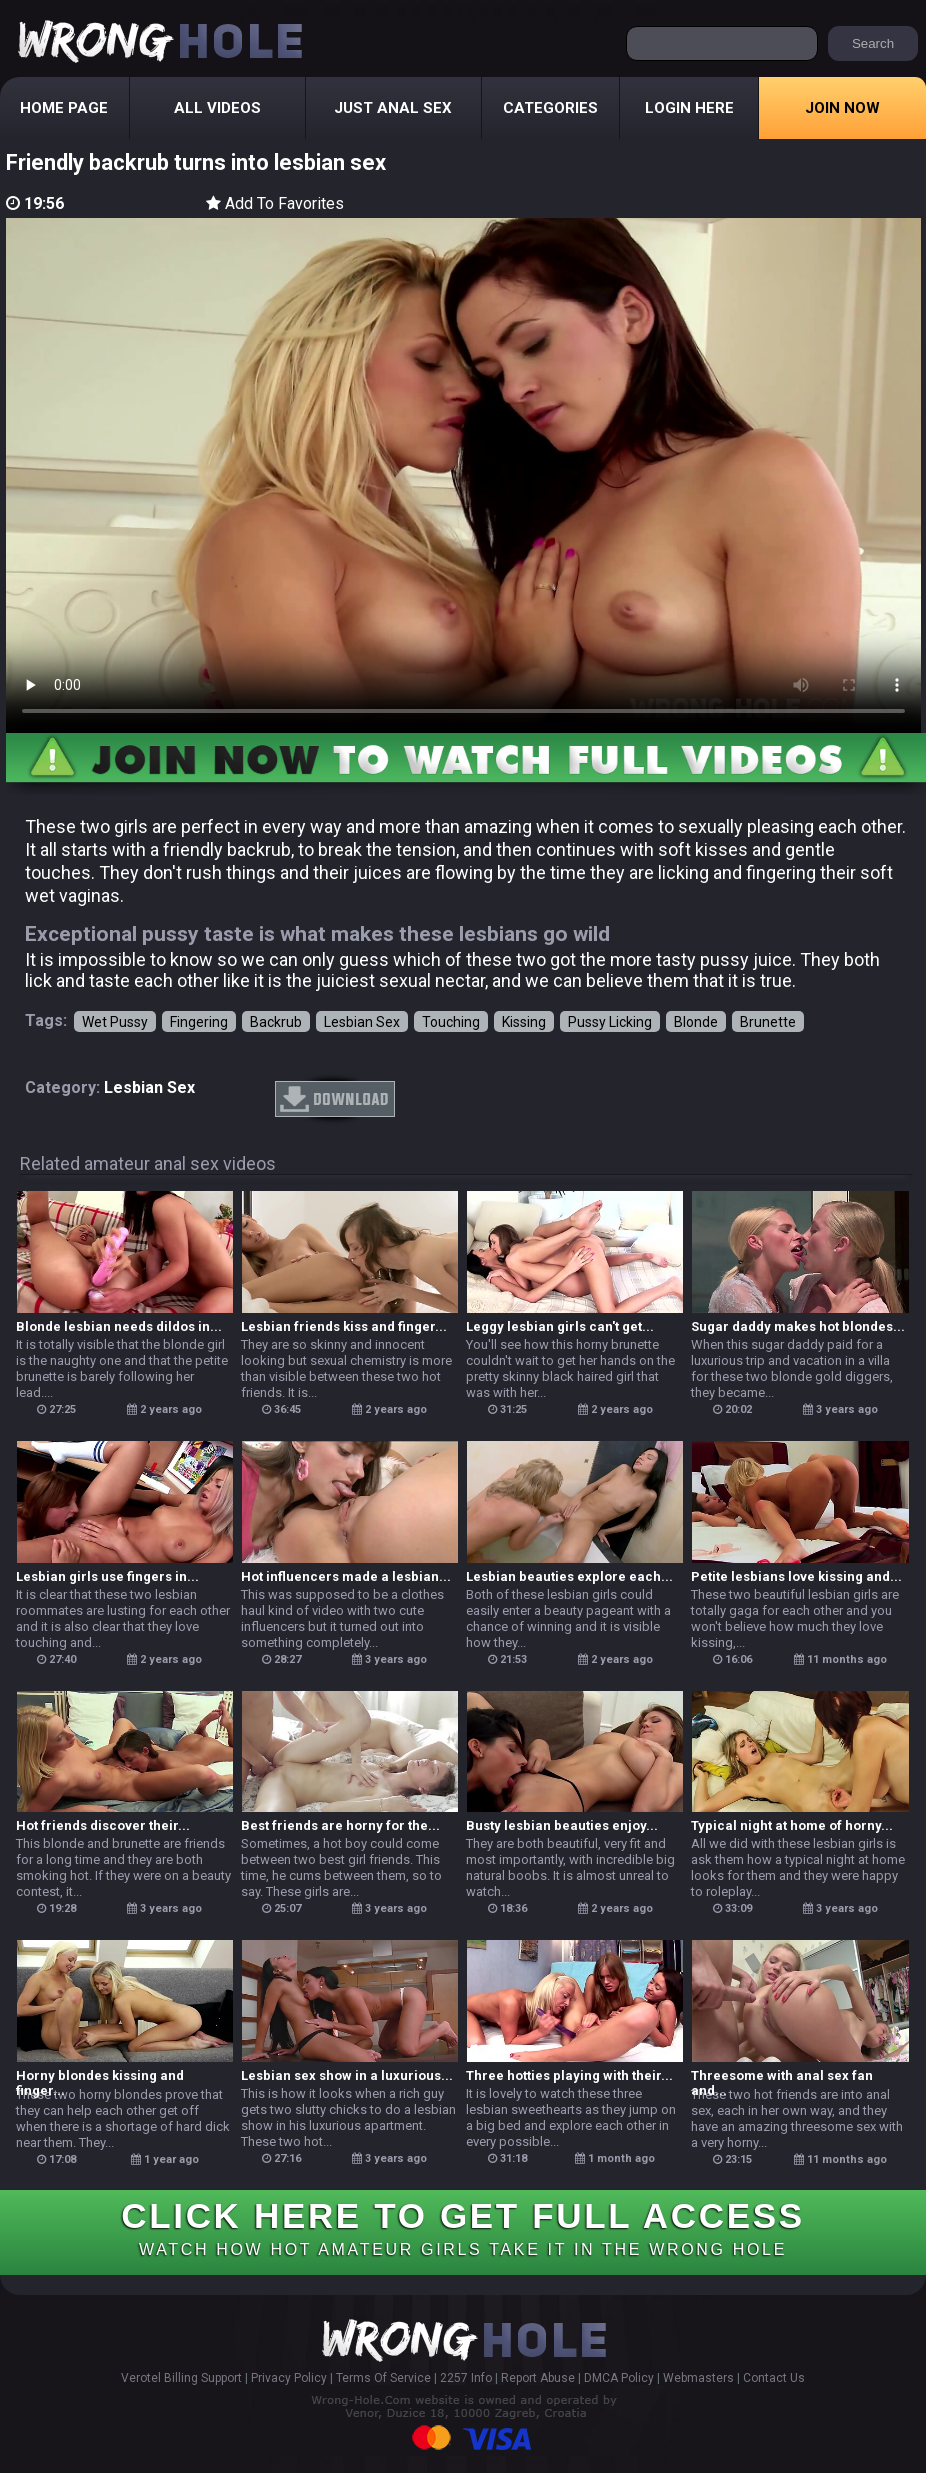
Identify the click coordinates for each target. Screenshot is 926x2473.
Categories (550, 108)
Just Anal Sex (393, 108)
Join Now (842, 108)
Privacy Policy (289, 2378)
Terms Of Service (383, 2378)
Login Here (689, 108)
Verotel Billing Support (181, 2378)
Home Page (64, 108)
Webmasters (698, 2378)
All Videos (217, 108)
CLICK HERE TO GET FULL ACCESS (462, 2227)
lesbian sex (149, 1087)
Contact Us (774, 2378)
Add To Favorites (275, 203)
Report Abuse (538, 2378)
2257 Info (466, 2378)
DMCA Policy (619, 2378)
